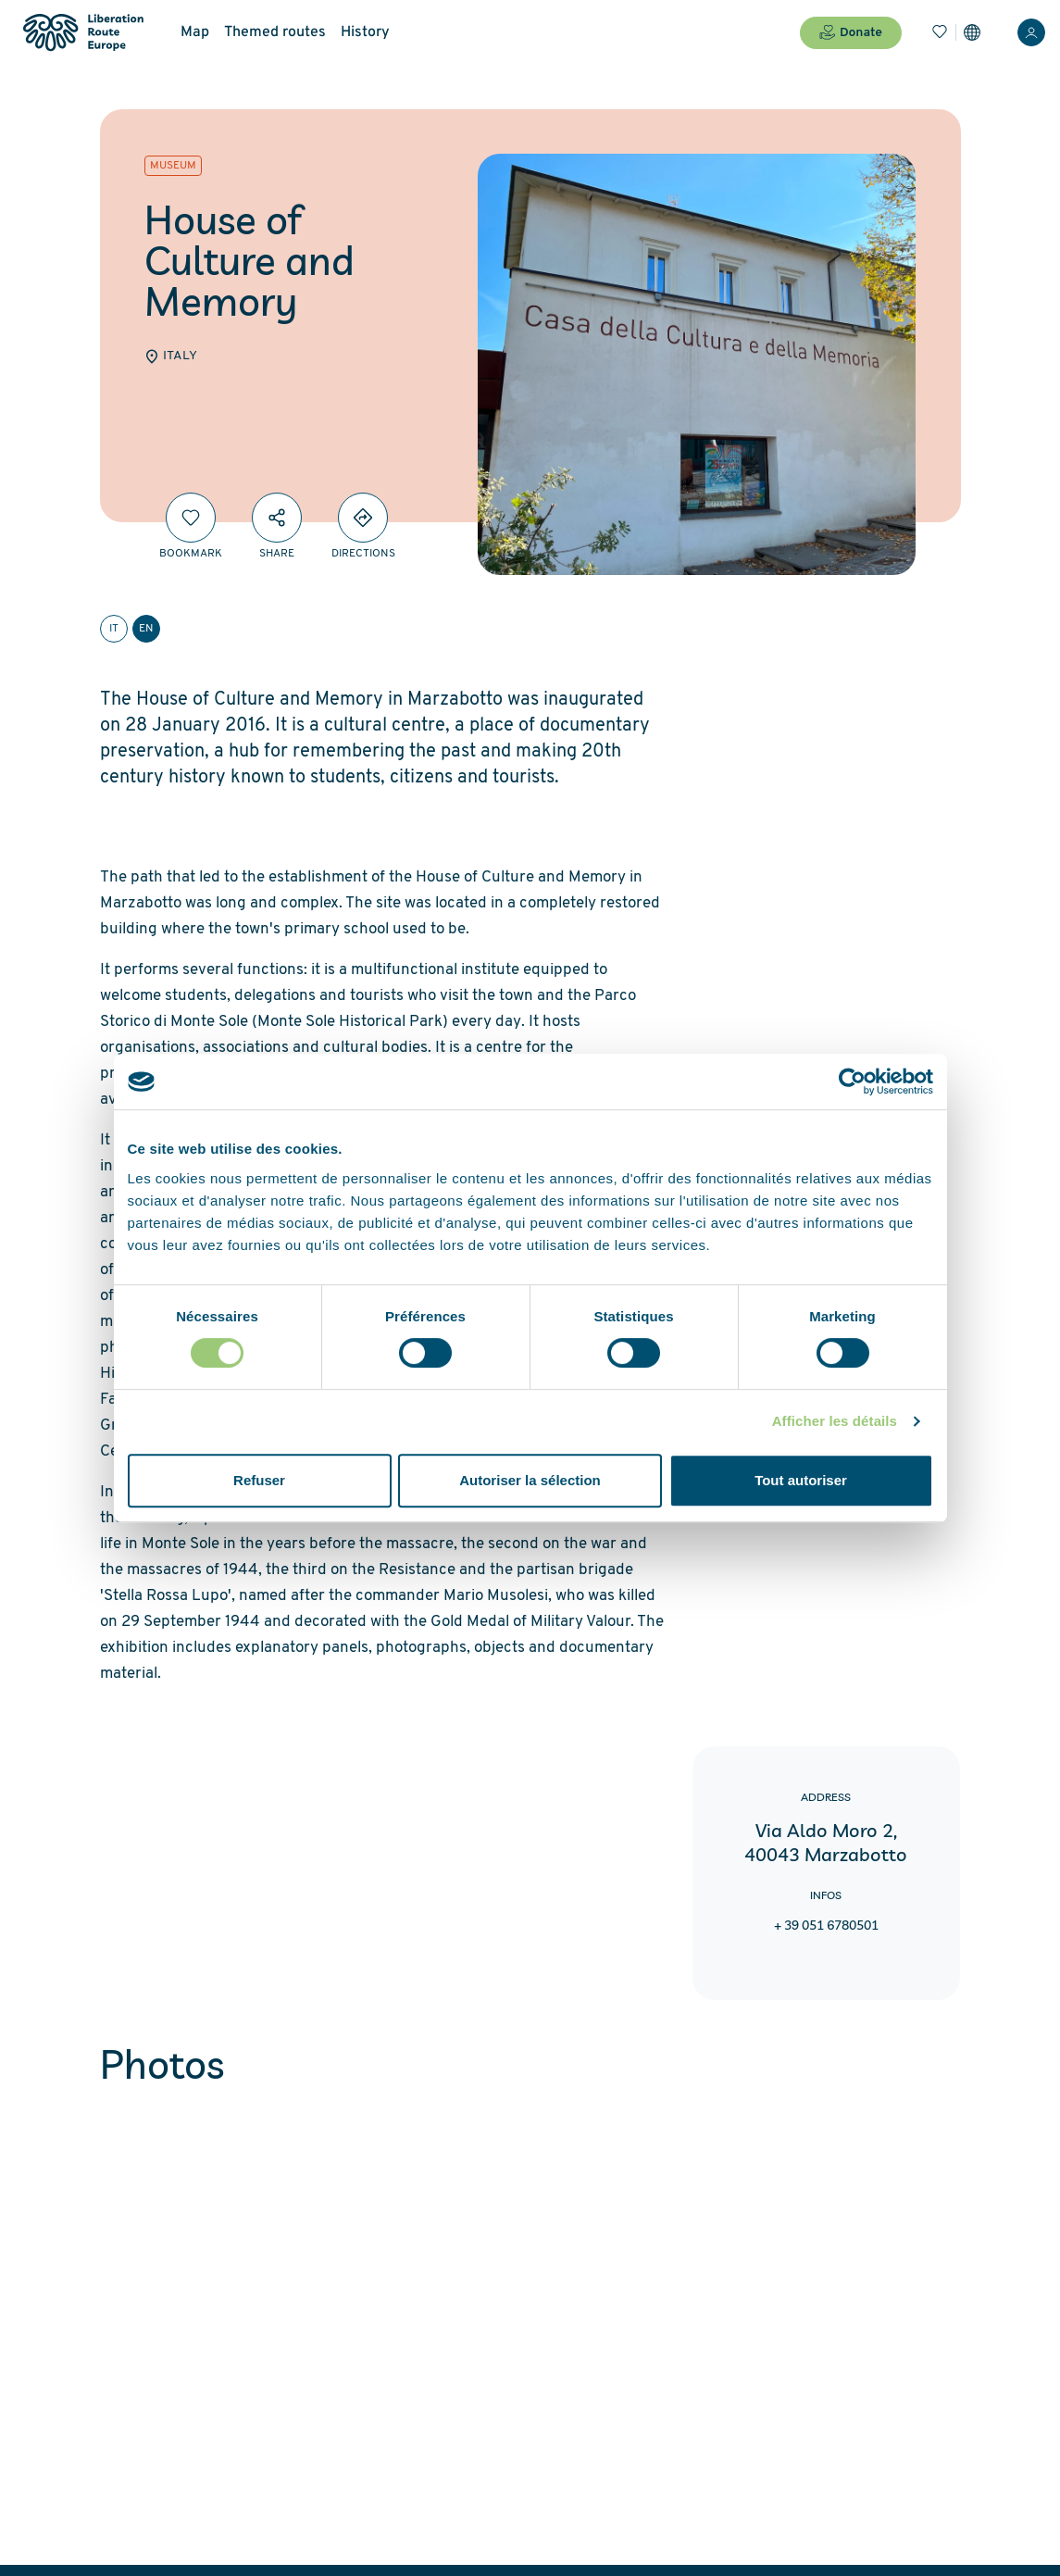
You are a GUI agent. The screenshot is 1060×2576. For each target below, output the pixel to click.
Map (195, 32)
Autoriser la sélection (530, 1480)
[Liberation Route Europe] (83, 32)
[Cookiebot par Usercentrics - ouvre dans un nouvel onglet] (852, 1081)
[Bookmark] (191, 518)
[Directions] (363, 518)
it (113, 628)
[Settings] (972, 32)
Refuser (259, 1480)
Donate (850, 32)
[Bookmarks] (939, 32)
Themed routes (275, 32)
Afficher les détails (834, 1421)
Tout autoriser (800, 1480)
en (146, 628)
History (365, 32)
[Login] (1031, 32)
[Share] (277, 518)
